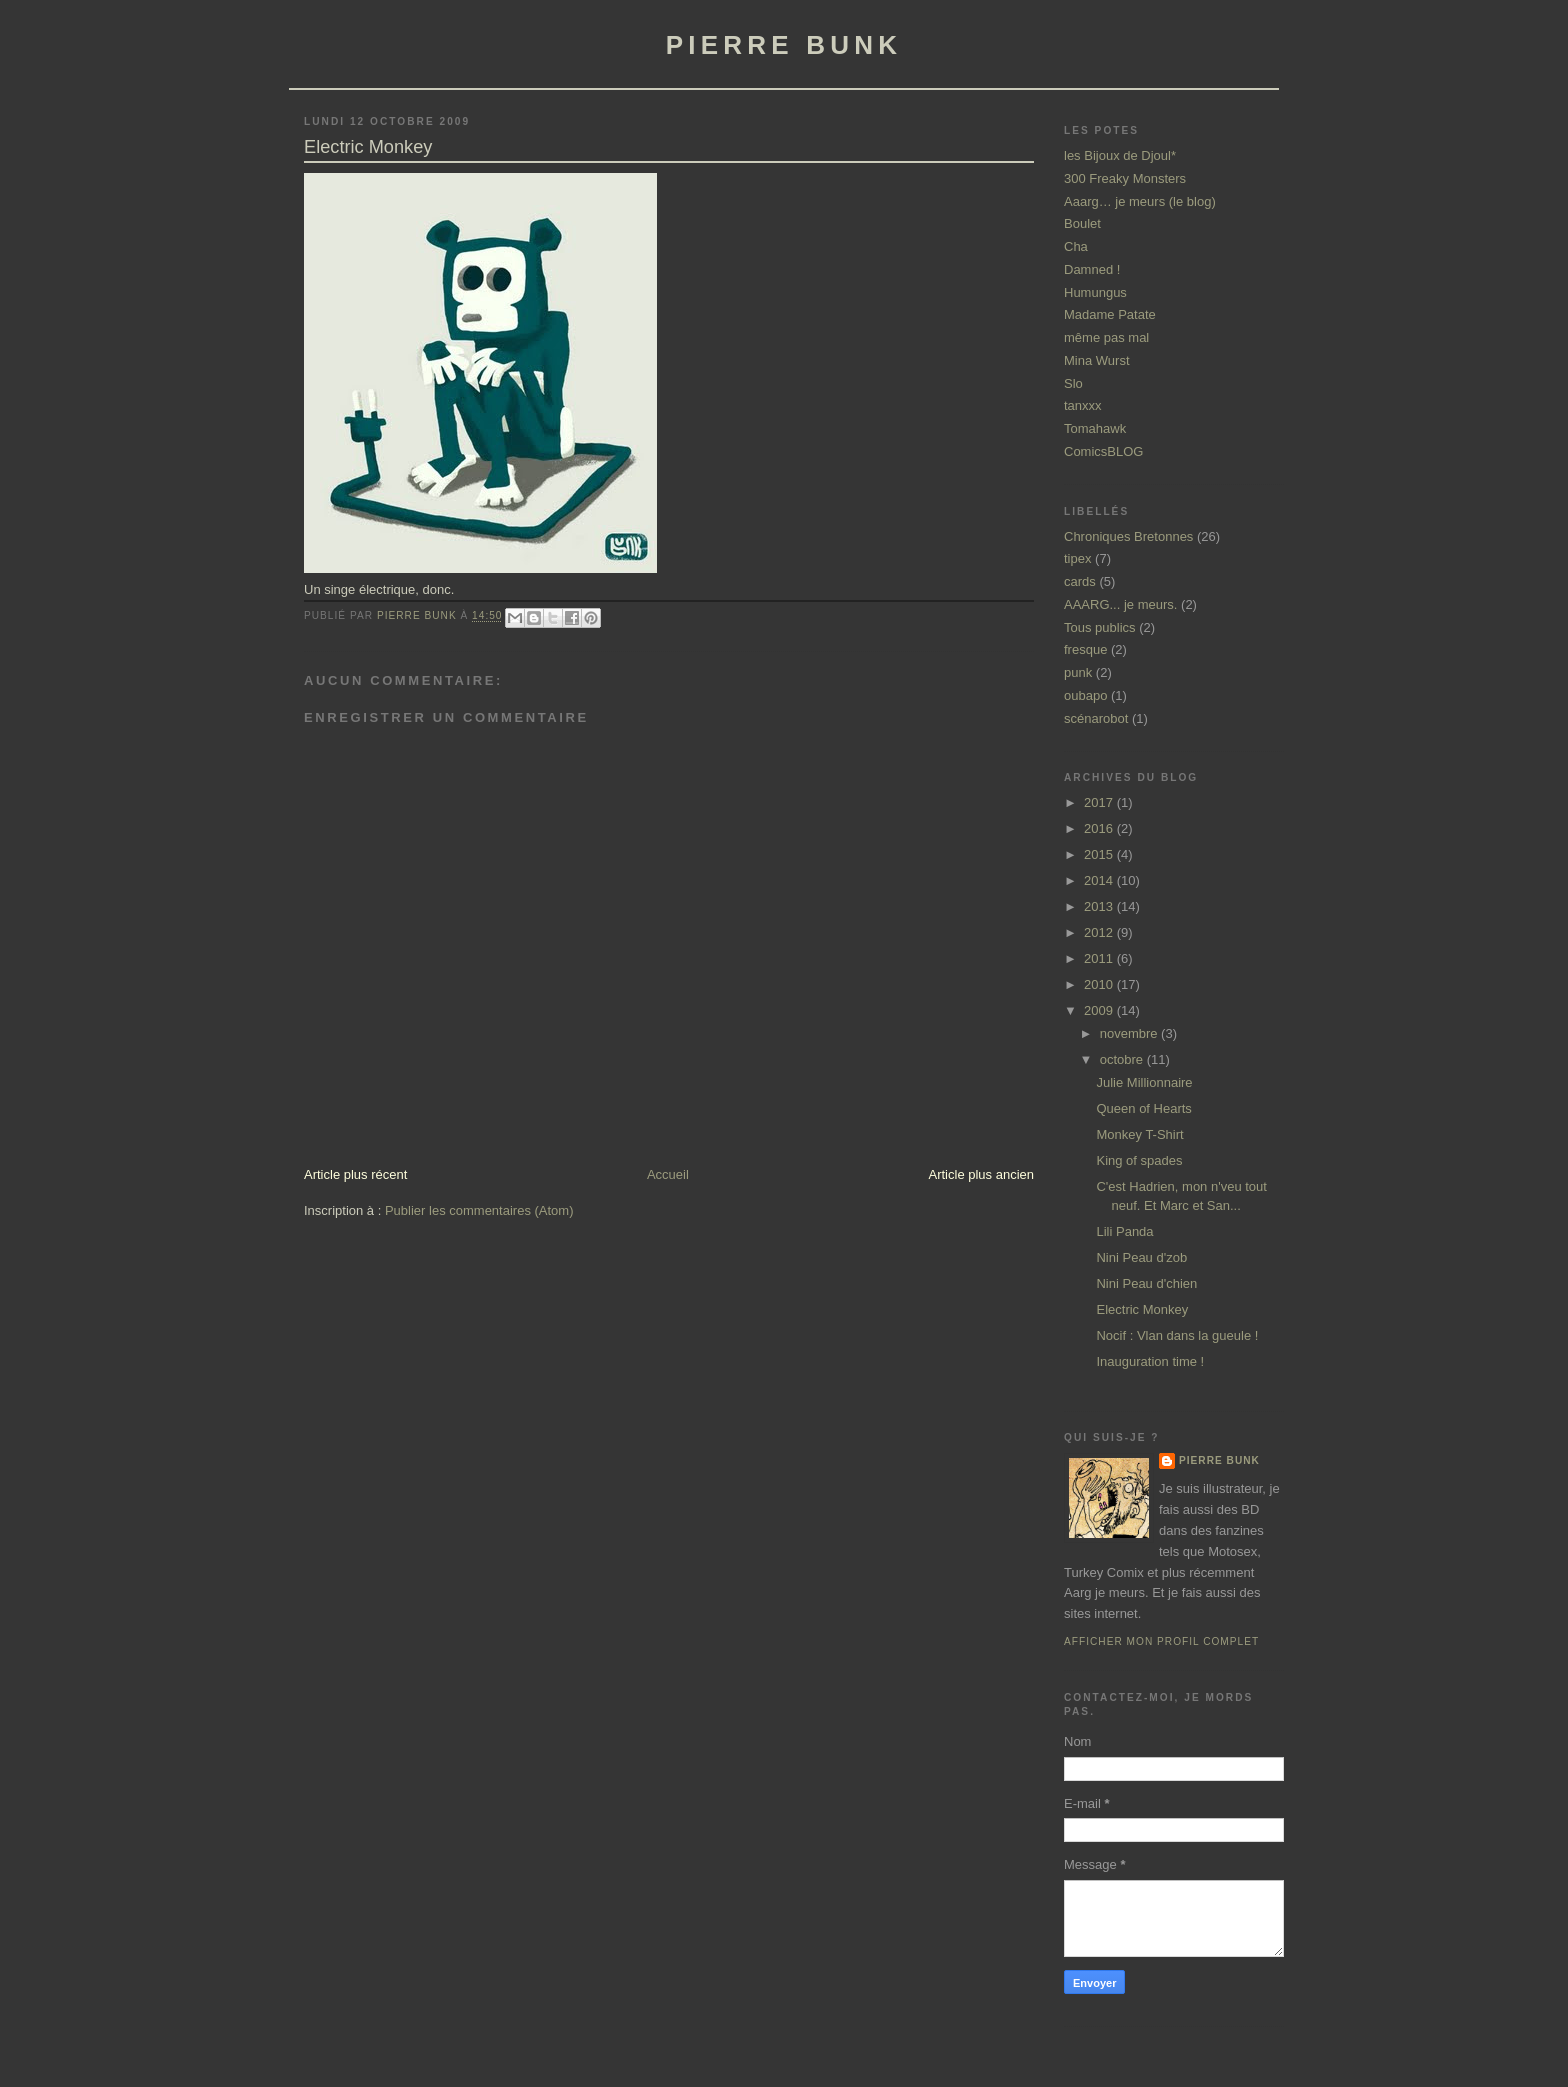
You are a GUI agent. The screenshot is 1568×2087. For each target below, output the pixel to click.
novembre (1130, 1033)
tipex (1077, 558)
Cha (1076, 246)
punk (1078, 672)
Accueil (668, 1174)
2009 (1100, 1010)
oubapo (1085, 695)
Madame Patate (1110, 314)
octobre (1123, 1059)
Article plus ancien (982, 1174)
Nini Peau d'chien (1146, 1283)
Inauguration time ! (1150, 1361)
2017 (1100, 802)
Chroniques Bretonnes (1128, 536)
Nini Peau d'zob (1141, 1257)
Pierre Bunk (1219, 1460)
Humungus (1095, 292)
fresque (1085, 649)
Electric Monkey (1142, 1309)
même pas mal (1106, 337)
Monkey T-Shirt (1139, 1134)
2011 (1100, 958)
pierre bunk (784, 45)
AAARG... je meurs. (1120, 604)
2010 (1100, 984)
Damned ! (1092, 269)
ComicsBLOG (1103, 451)
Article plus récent (355, 1174)
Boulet (1082, 223)
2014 (1100, 880)
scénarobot (1096, 718)
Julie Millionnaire (1144, 1082)
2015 (1100, 854)
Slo (1073, 383)
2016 (1100, 828)
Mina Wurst (1097, 360)
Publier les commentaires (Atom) (479, 1210)
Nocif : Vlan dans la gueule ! (1177, 1335)
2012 (1100, 932)
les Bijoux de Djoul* (1120, 155)
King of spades (1139, 1160)
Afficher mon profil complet (1161, 1641)
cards (1080, 581)
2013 (1100, 906)
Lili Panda (1124, 1231)
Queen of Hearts (1143, 1108)
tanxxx (1083, 405)
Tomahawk (1095, 428)
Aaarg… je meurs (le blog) (1140, 201)
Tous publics (1100, 627)
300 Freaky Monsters (1125, 178)
